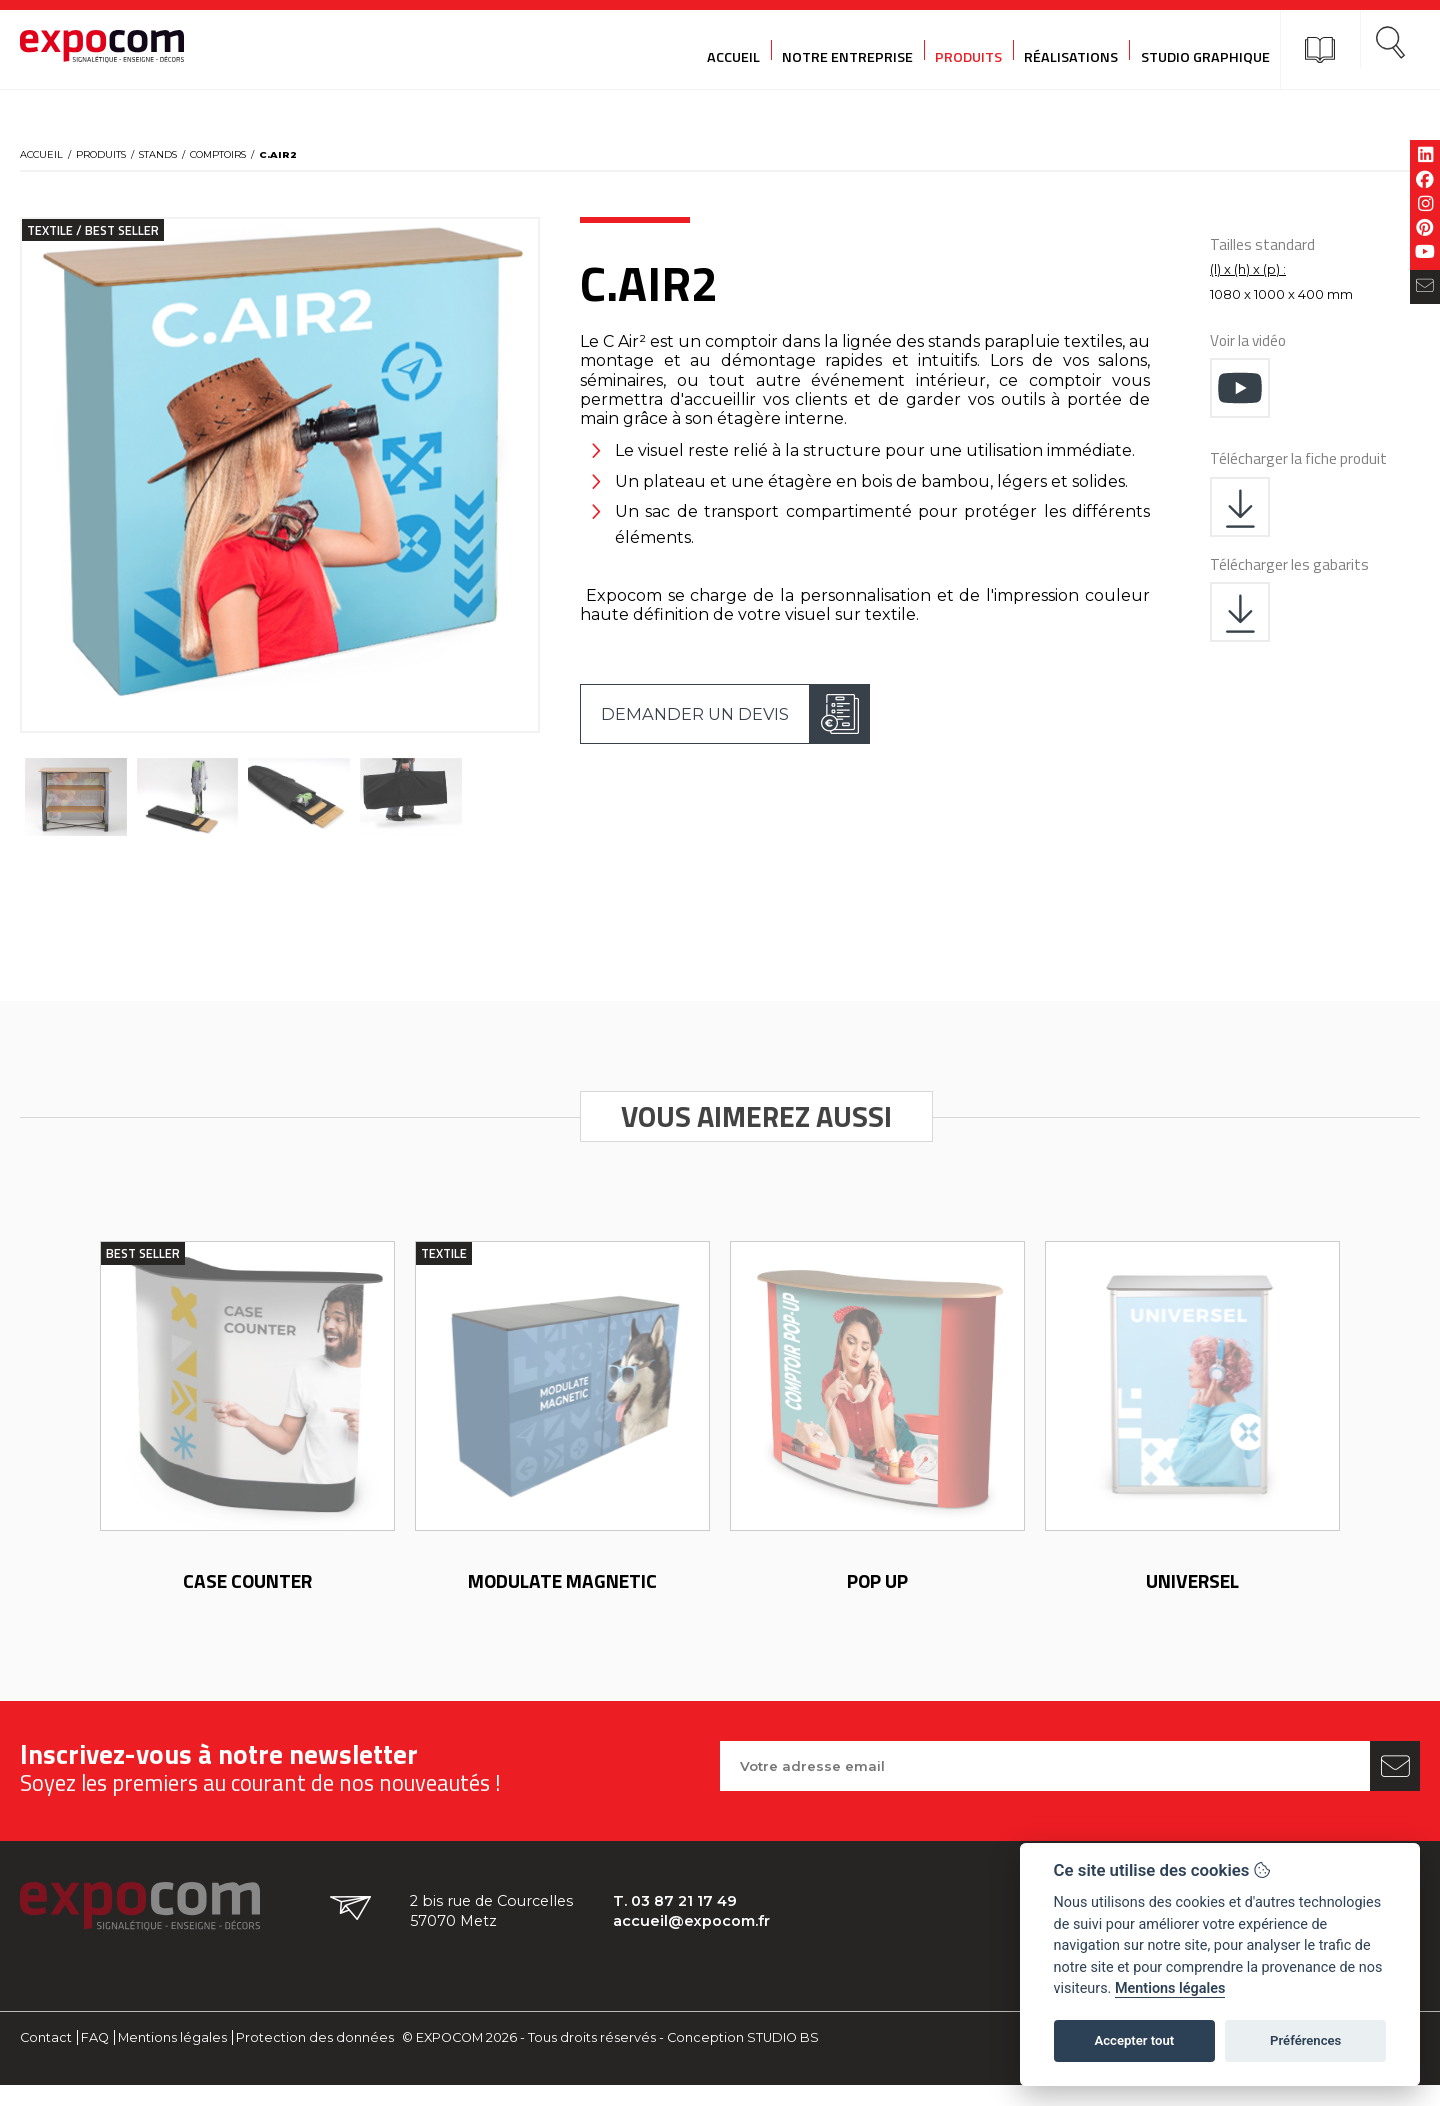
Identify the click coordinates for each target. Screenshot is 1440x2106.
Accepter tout (1134, 2040)
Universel (1192, 1601)
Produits (940, 50)
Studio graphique (1182, 50)
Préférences (1305, 2040)
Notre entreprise (816, 50)
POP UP (877, 1601)
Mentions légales (172, 2058)
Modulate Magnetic (562, 1601)
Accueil (699, 50)
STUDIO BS (783, 2058)
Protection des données (315, 2058)
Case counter (247, 1601)
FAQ (95, 2058)
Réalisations (1046, 50)
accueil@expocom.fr (699, 1943)
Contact (46, 2058)
